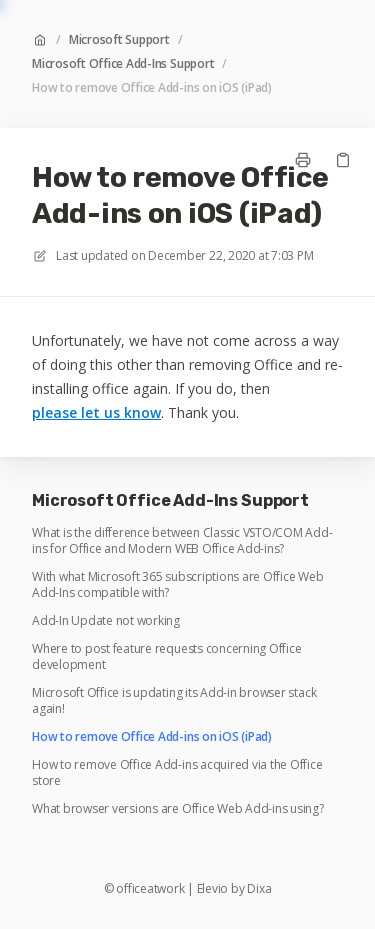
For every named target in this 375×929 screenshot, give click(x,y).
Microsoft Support (119, 40)
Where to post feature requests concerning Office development (166, 657)
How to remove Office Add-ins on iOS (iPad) (152, 88)
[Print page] (303, 160)
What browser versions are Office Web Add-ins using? (178, 809)
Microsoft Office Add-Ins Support (123, 64)
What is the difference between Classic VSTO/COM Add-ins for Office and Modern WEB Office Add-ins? (182, 541)
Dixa (259, 889)
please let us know (96, 412)
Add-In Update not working (106, 621)
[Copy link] (343, 160)
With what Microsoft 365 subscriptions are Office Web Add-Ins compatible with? (178, 585)
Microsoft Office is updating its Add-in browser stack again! (174, 701)
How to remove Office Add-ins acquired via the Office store (177, 773)
